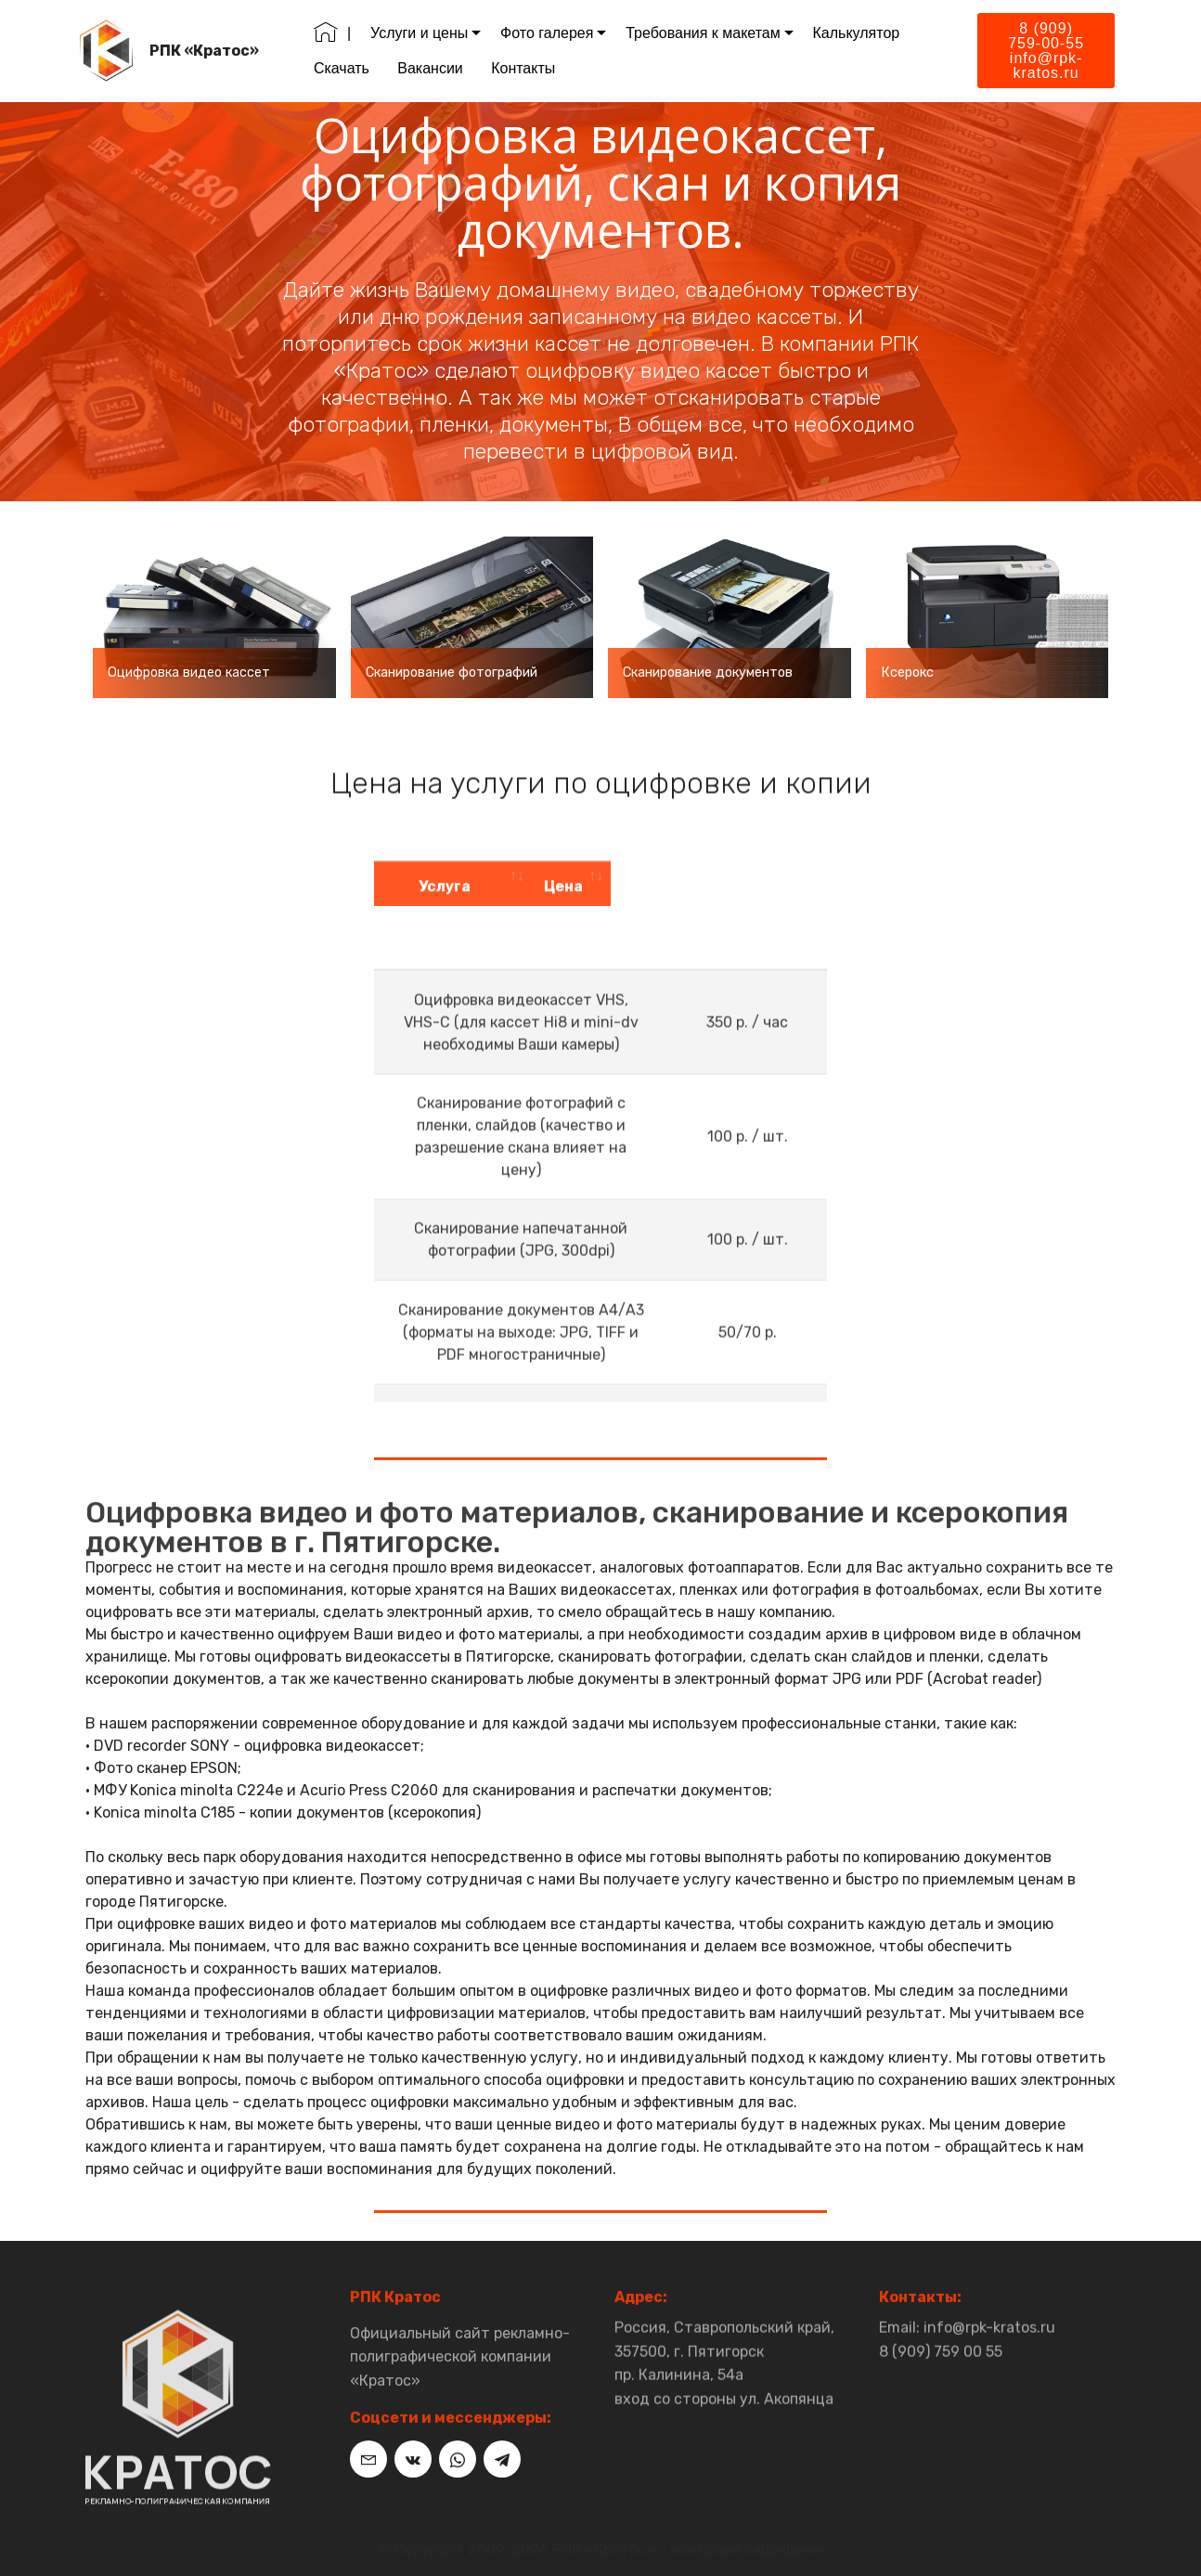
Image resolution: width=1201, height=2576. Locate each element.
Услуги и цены (422, 33)
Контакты (526, 68)
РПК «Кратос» (208, 50)
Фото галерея (549, 33)
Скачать (344, 68)
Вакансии (434, 68)
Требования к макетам (705, 33)
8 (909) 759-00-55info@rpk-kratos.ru (1046, 50)
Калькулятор (859, 33)
